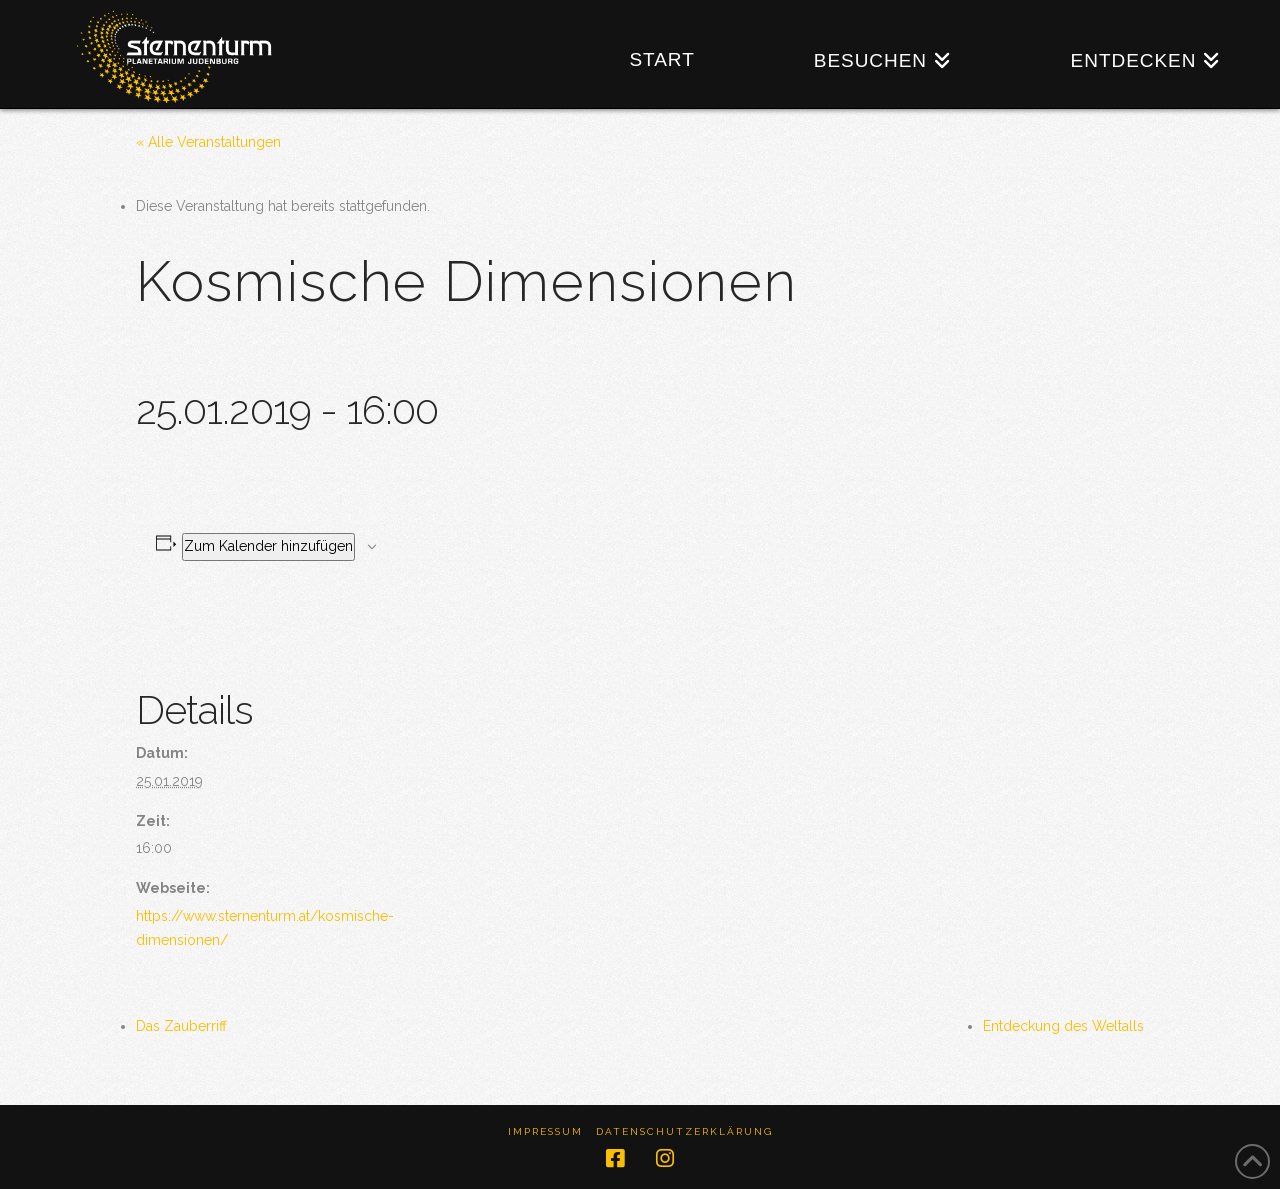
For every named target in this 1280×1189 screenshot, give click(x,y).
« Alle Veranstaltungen (208, 142)
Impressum (545, 1131)
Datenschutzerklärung (684, 1131)
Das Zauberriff (181, 1026)
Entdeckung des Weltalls (1063, 1026)
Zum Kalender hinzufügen (268, 546)
